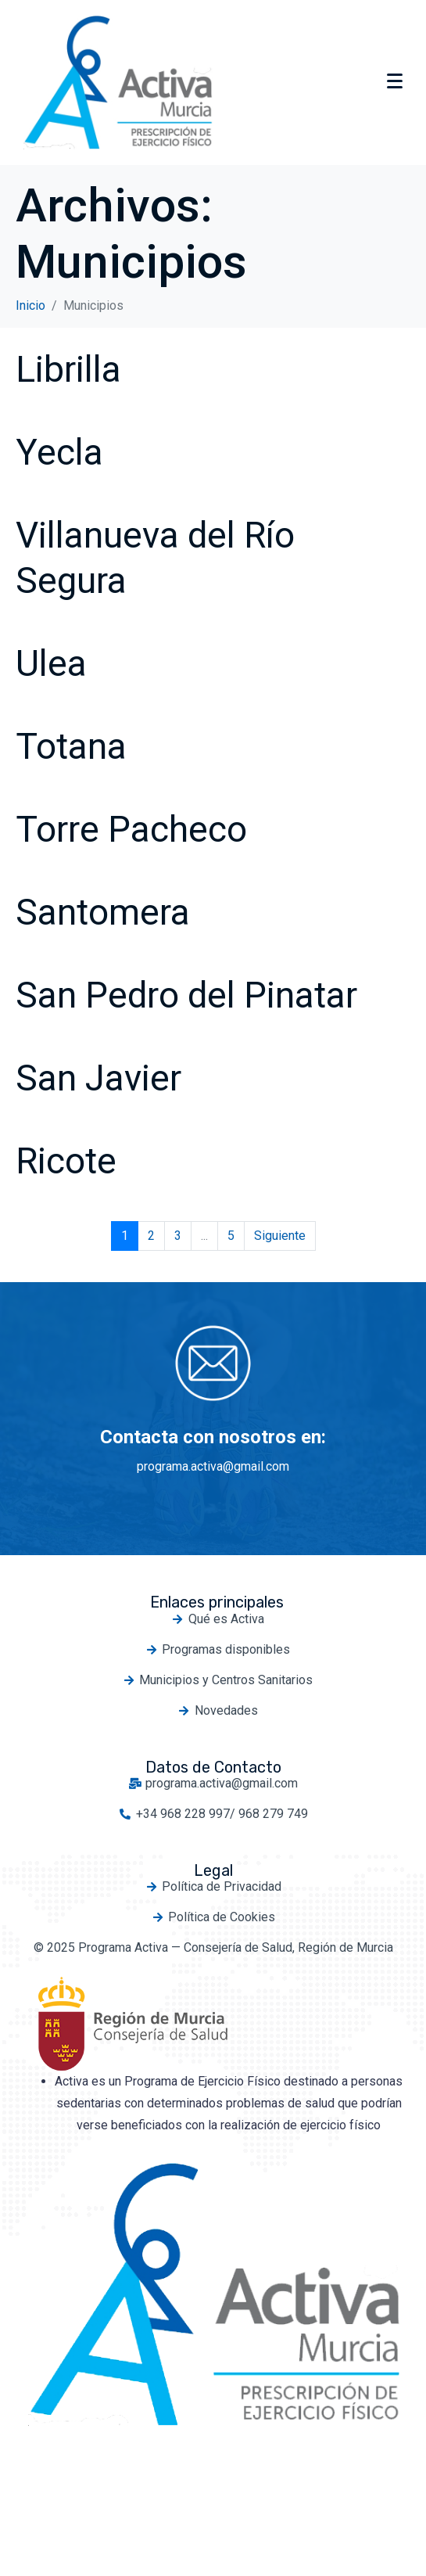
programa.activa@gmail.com (213, 1466)
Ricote (66, 1161)
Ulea (51, 663)
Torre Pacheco (131, 829)
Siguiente (280, 1235)
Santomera (103, 912)
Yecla (59, 452)
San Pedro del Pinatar (186, 995)
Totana (71, 746)
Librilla (68, 369)
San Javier (98, 1078)
